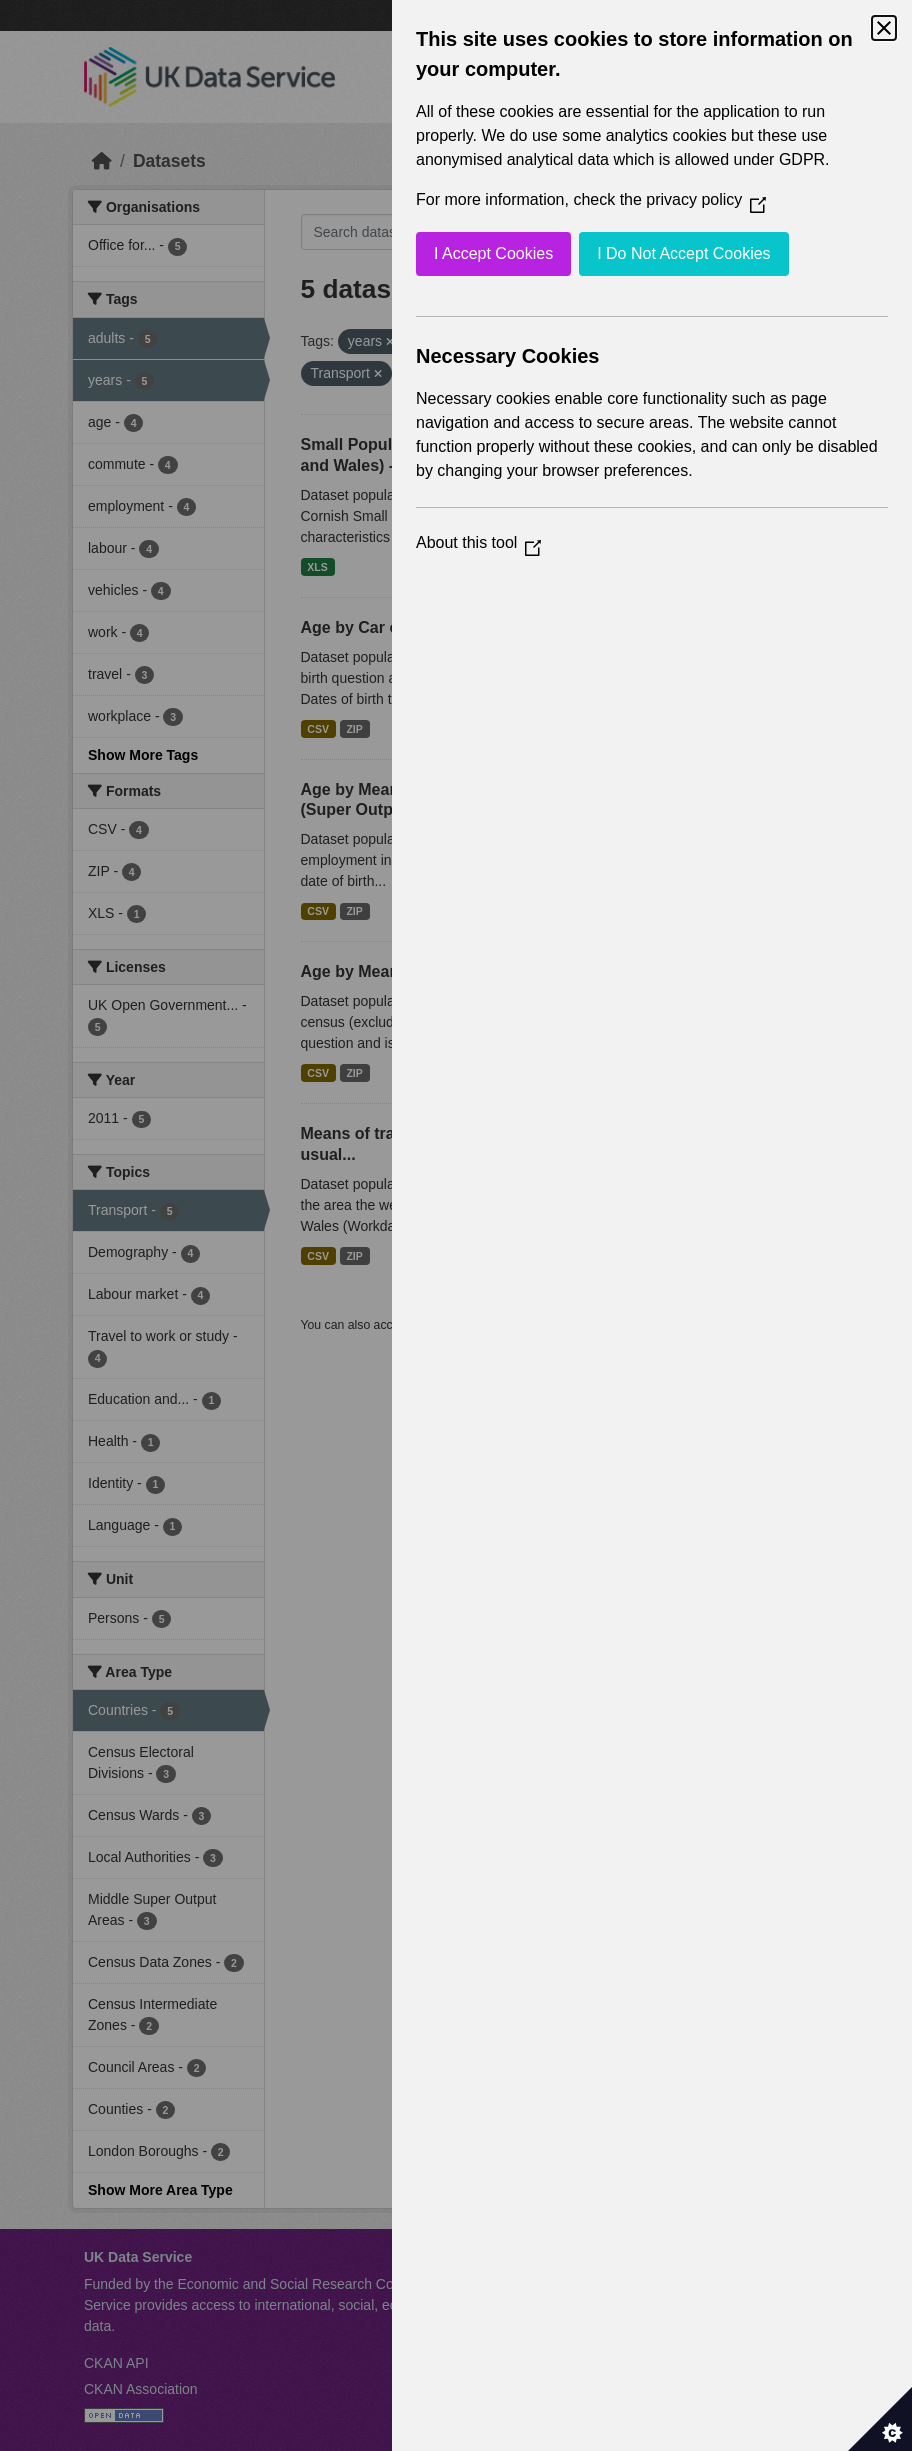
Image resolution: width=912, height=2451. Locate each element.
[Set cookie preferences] (880, 2419)
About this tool (478, 542)
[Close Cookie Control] (884, 28)
